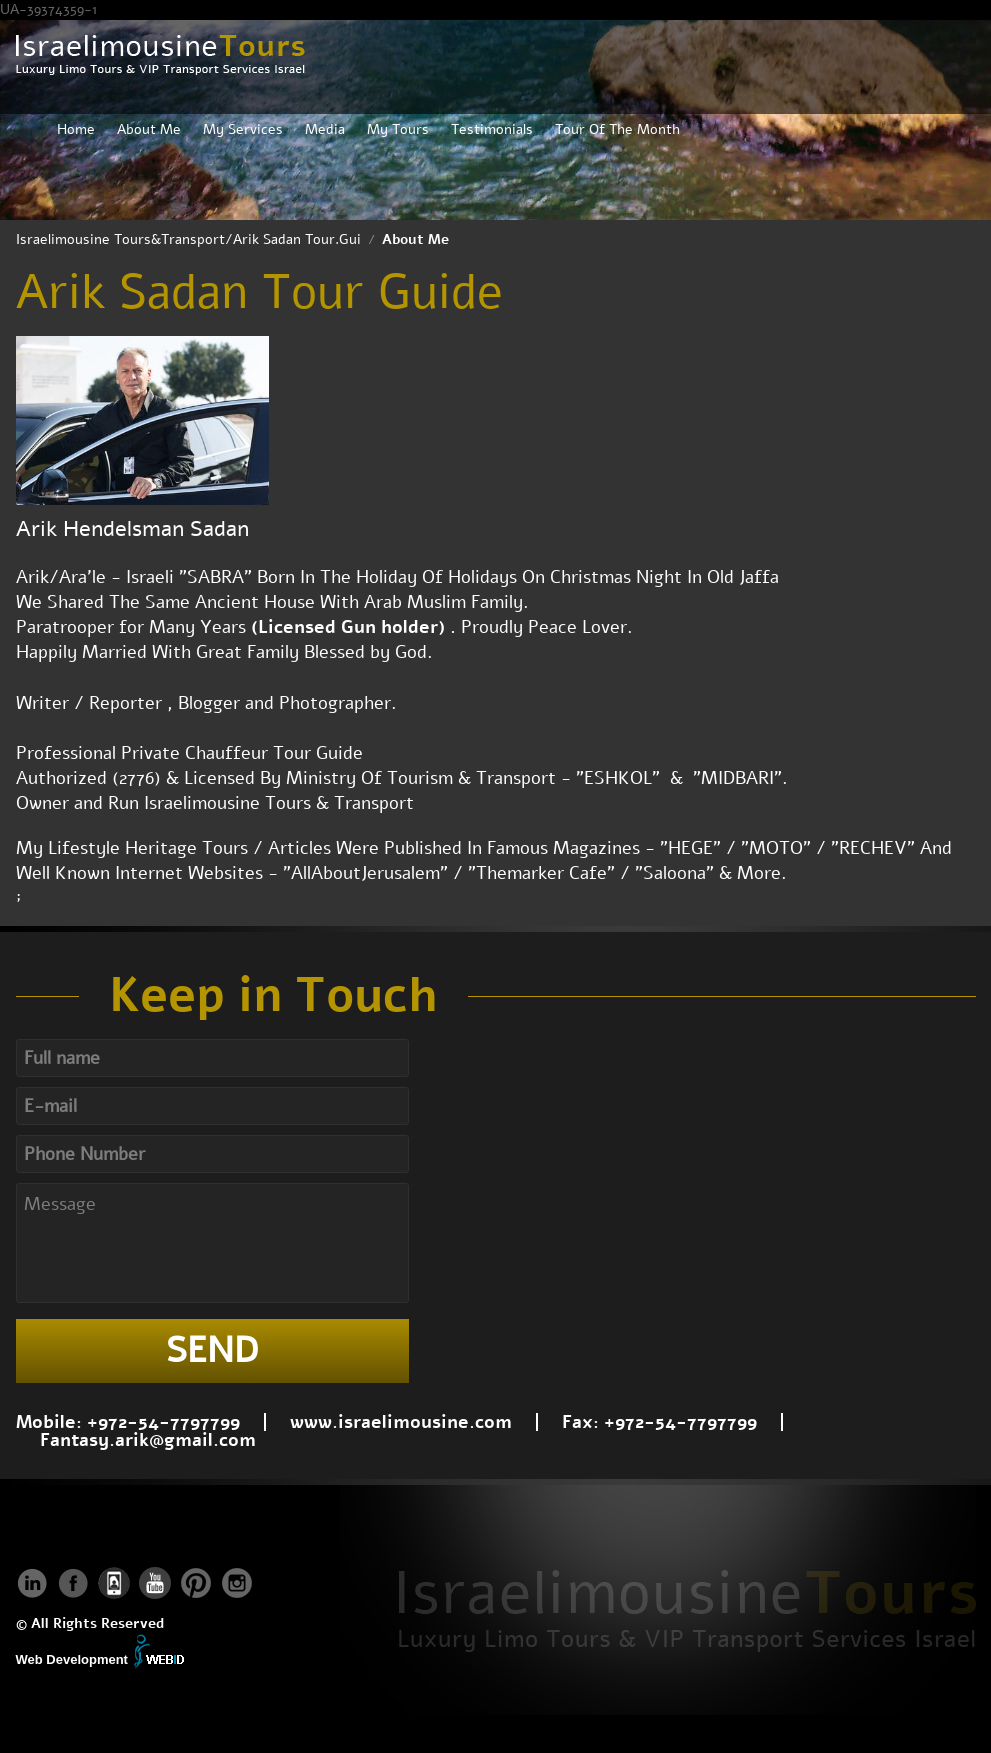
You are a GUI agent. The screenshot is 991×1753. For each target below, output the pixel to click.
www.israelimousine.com (401, 1422)
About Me (149, 129)
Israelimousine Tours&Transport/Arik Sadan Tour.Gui (188, 239)
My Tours (398, 129)
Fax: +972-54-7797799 (659, 1422)
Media (325, 129)
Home (76, 129)
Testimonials (492, 129)
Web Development (72, 1659)
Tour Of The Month (617, 129)
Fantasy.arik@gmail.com (148, 1440)
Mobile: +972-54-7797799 (128, 1422)
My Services (243, 129)
